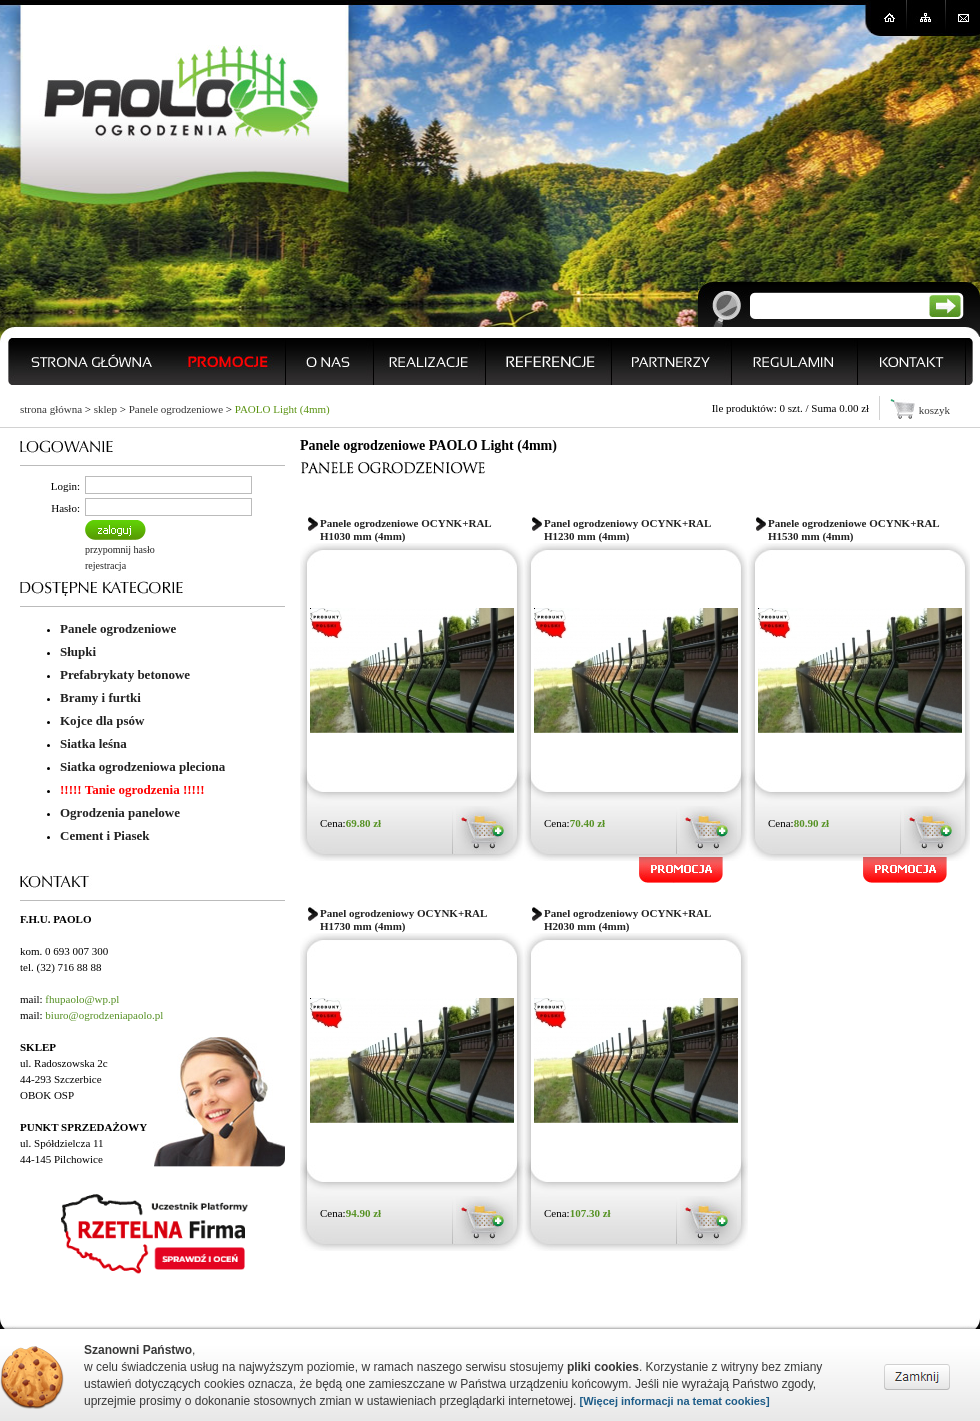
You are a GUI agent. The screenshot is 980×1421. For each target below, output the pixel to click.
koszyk (934, 410)
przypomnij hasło (120, 549)
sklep (105, 409)
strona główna (51, 409)
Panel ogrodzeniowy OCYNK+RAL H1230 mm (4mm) (627, 529)
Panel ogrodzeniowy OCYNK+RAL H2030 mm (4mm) (627, 919)
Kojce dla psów (102, 720)
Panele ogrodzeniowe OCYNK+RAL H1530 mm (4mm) (853, 529)
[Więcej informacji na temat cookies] (675, 1401)
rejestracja (105, 565)
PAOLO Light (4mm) (282, 409)
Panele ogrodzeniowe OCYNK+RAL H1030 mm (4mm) (405, 529)
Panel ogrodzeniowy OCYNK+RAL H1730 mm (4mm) (403, 919)
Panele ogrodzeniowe (176, 409)
